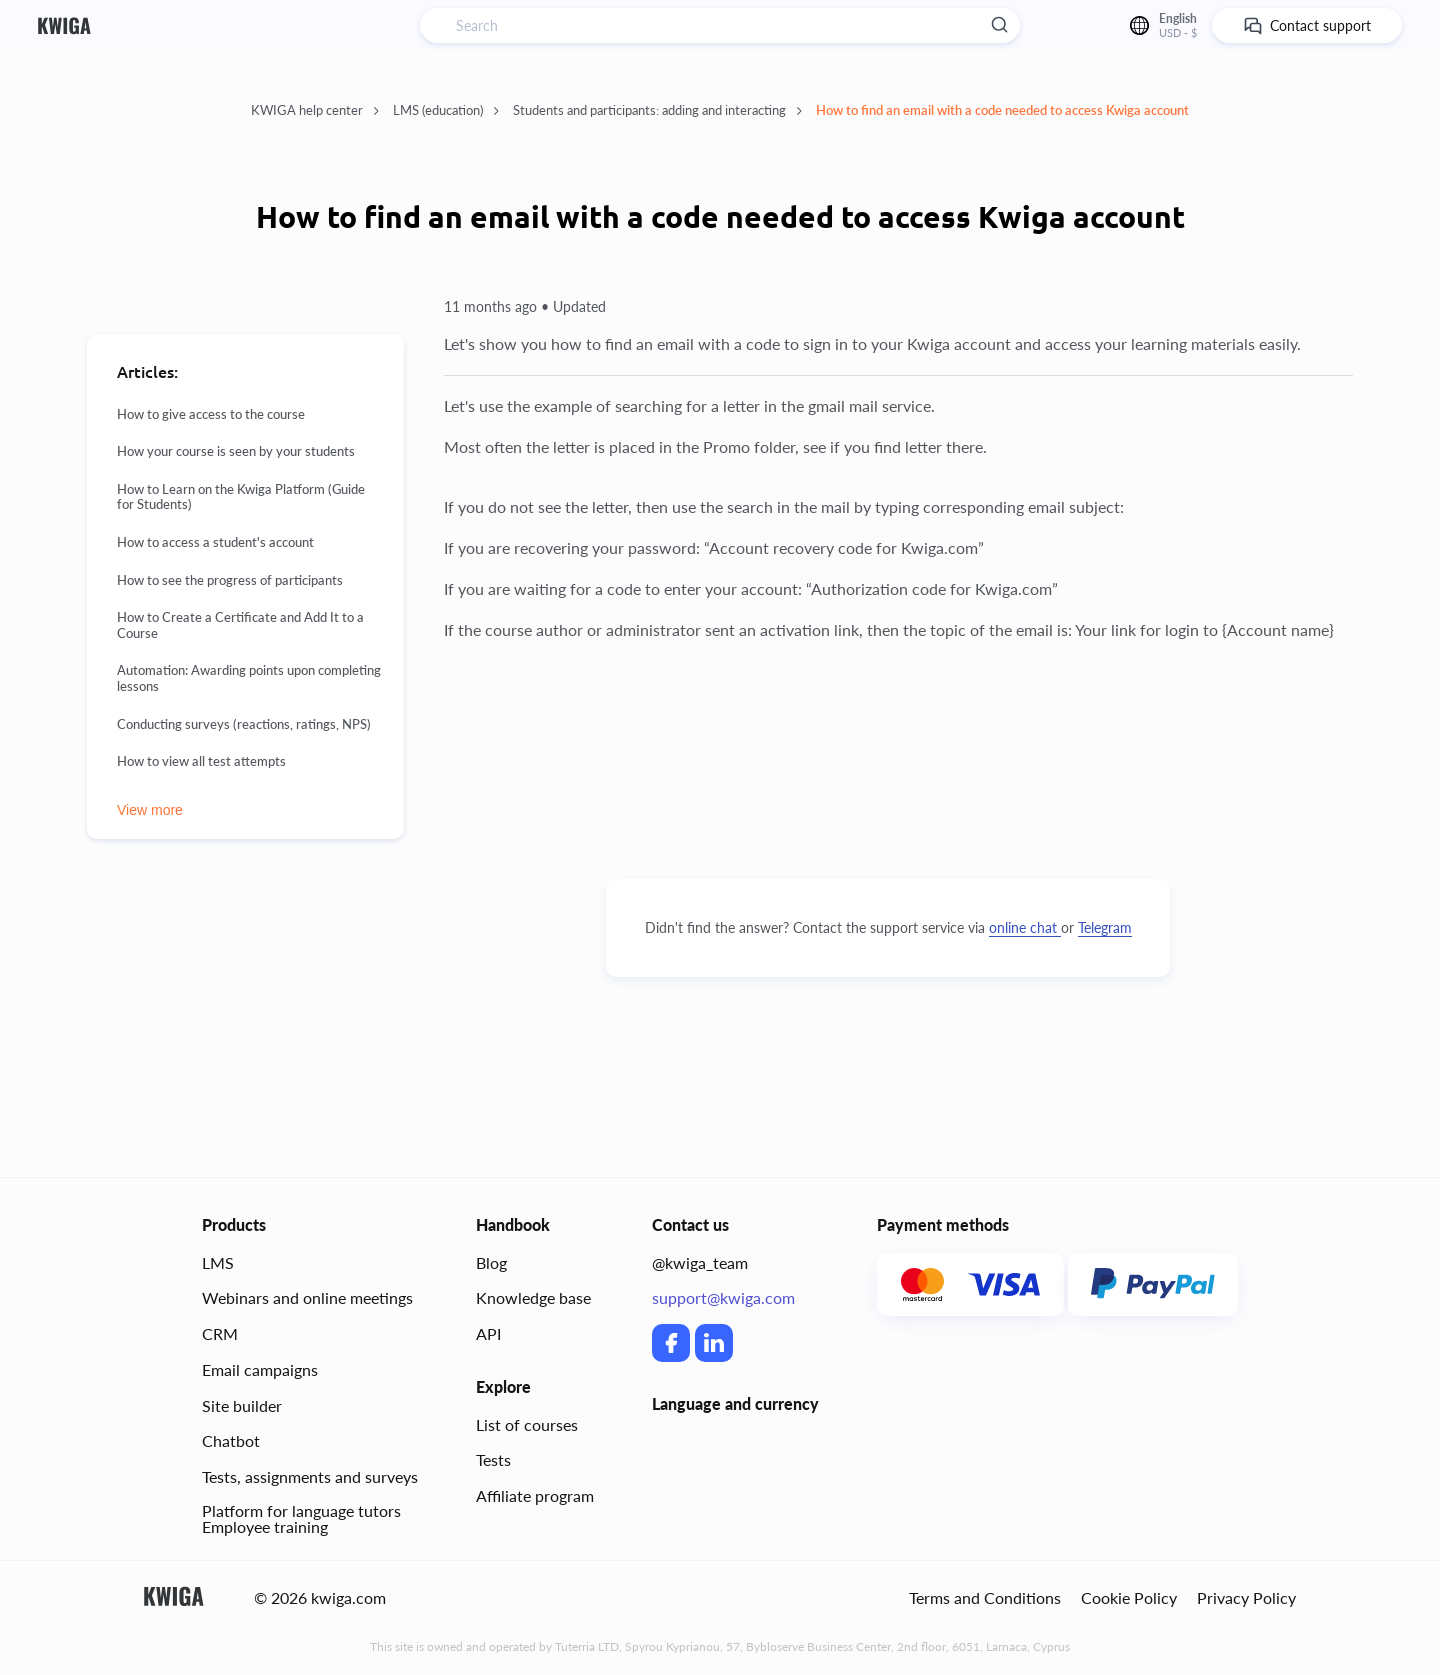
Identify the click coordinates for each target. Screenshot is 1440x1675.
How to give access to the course (211, 414)
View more (150, 810)
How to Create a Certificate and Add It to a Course (240, 625)
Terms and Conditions (985, 1598)
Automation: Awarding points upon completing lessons (249, 678)
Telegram (1105, 927)
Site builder (242, 1405)
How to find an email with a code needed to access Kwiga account (1002, 110)
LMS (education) (446, 110)
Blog (491, 1262)
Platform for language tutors (301, 1510)
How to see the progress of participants (230, 580)
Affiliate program (535, 1495)
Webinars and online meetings (307, 1297)
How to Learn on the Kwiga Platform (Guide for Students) (241, 497)
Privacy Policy (1246, 1598)
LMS (218, 1262)
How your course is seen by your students (236, 451)
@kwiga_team (700, 1262)
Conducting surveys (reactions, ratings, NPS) (244, 724)
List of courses (527, 1424)
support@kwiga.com (723, 1297)
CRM (220, 1333)
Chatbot (231, 1440)
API (488, 1333)
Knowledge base (533, 1297)
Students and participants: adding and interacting (657, 110)
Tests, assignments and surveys (310, 1476)
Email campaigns (260, 1369)
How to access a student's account (215, 542)
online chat (1025, 927)
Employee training (265, 1526)
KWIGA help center (315, 110)
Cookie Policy (1129, 1598)
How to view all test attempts (201, 761)
